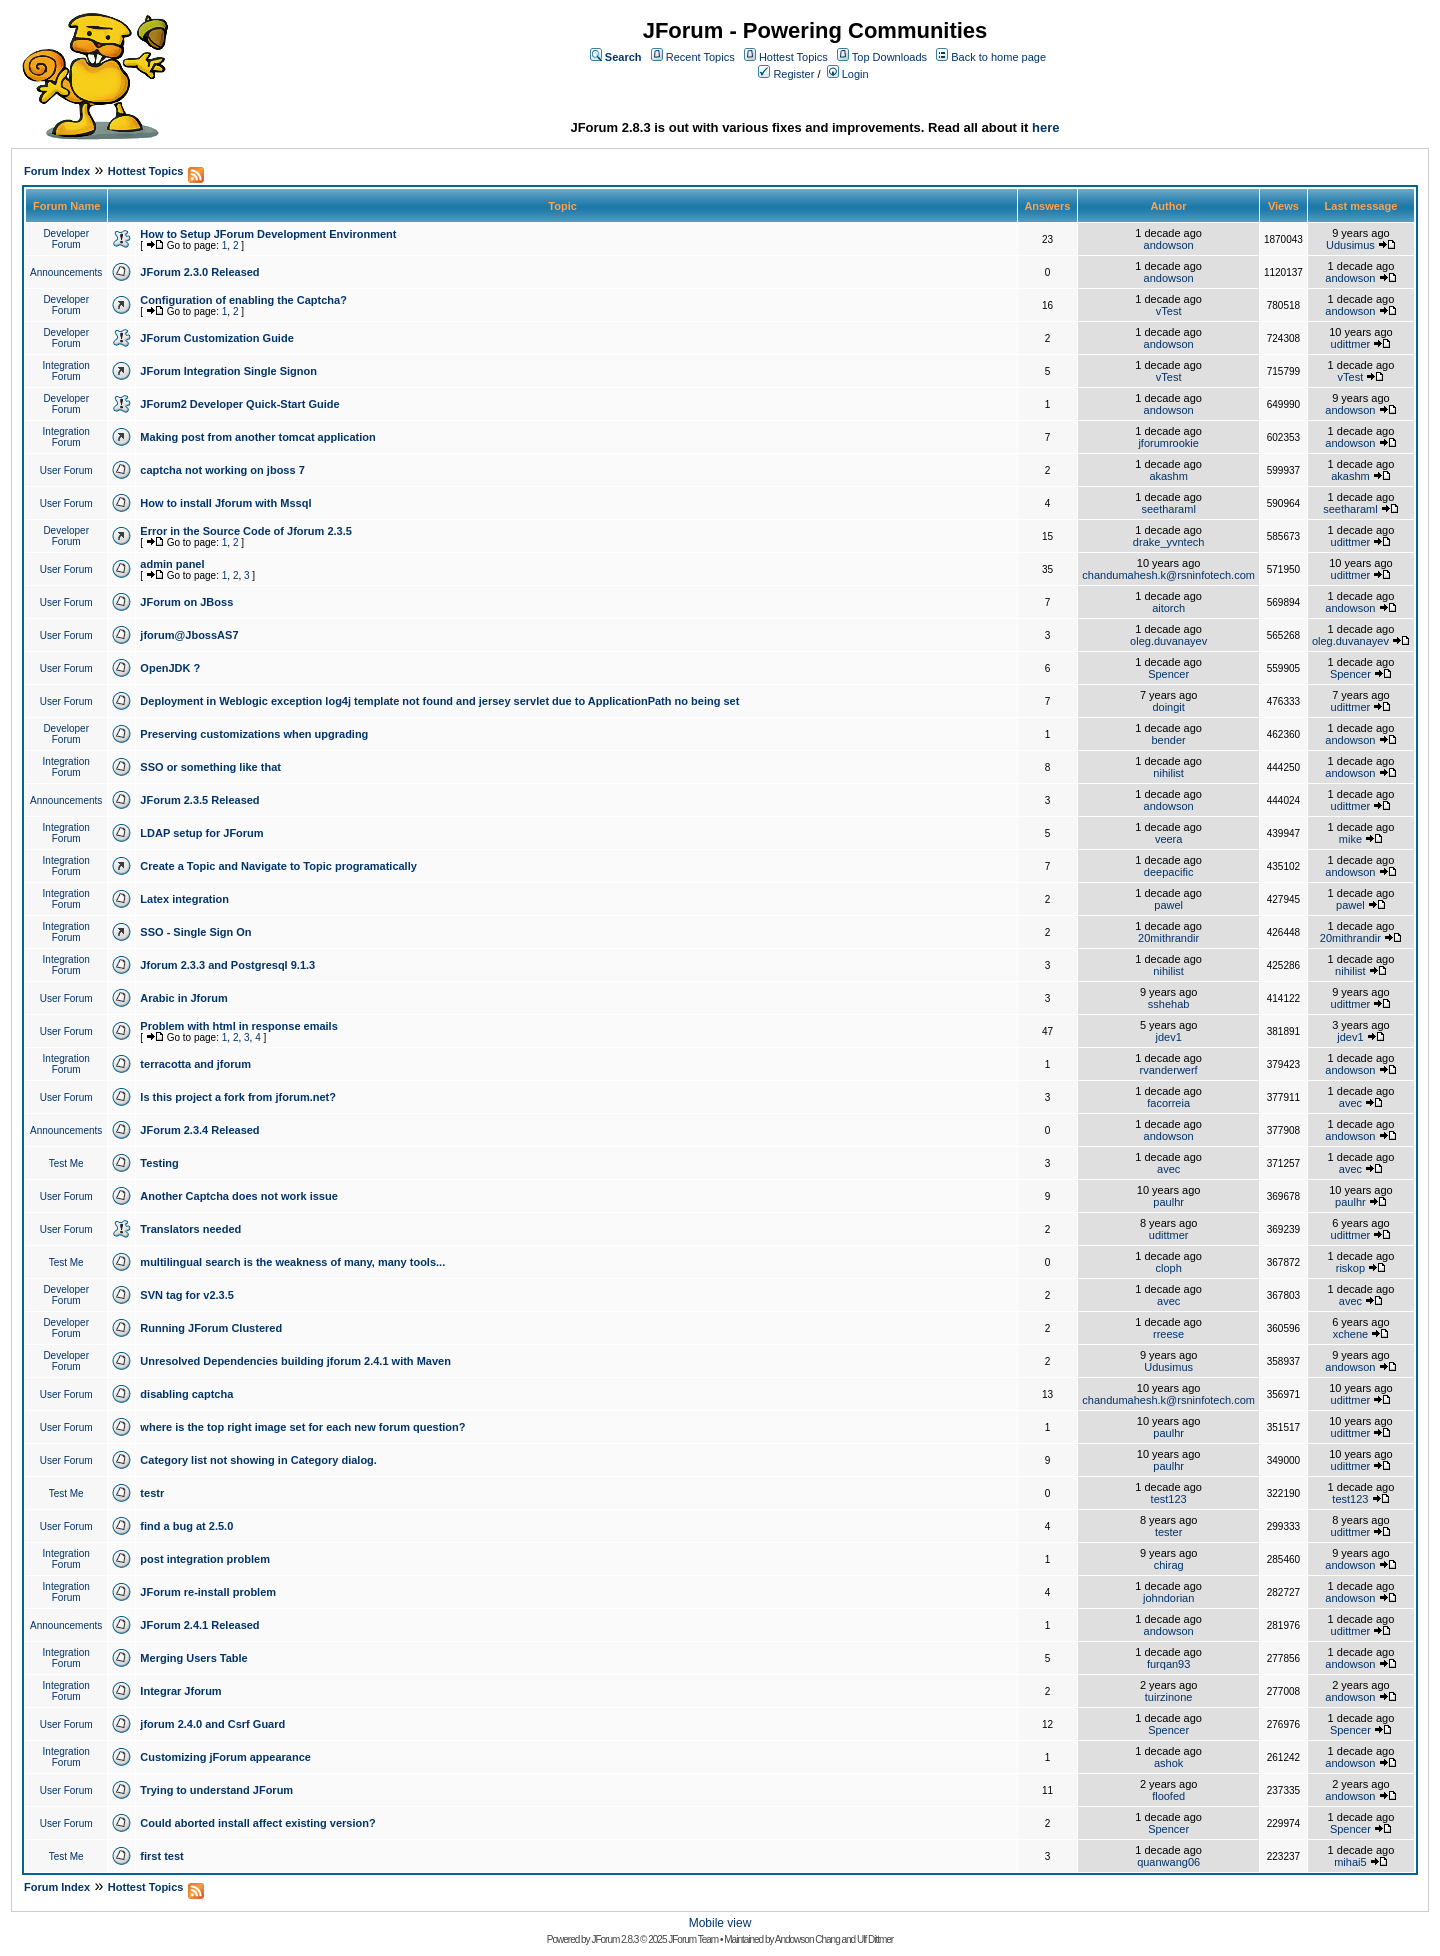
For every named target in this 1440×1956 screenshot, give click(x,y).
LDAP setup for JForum (201, 833)
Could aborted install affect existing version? (257, 1823)
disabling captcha (186, 1394)
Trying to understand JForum (216, 1790)
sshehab (1169, 1004)
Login (855, 74)
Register (793, 74)
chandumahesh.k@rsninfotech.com (1168, 575)
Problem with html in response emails (238, 1026)
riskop (1350, 1268)
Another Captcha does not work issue (238, 1196)
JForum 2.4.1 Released (199, 1625)
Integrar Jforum (180, 1691)
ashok (1168, 1763)
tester (1169, 1532)
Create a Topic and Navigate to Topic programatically (278, 866)
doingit (1168, 707)
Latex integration (184, 899)
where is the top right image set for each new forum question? (302, 1427)
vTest (1169, 311)
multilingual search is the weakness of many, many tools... (292, 1262)
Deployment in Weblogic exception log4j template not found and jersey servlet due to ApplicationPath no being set (439, 701)
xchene (1350, 1334)
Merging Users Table (193, 1658)
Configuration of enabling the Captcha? (243, 300)
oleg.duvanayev (1168, 641)
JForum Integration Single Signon (228, 371)
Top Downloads (889, 57)
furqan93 (1168, 1664)
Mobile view (720, 1923)
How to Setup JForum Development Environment (268, 234)
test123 (1169, 1499)
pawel (1168, 905)
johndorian (1168, 1598)
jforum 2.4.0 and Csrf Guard (212, 1724)
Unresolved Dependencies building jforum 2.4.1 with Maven (295, 1361)
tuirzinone (1169, 1697)
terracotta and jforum (195, 1064)
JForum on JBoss (186, 602)
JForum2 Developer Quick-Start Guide (239, 404)
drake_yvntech (1169, 542)
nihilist (1168, 773)
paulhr (1168, 1202)
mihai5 (1350, 1862)
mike (1350, 839)
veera (1169, 839)
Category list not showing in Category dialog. (258, 1460)
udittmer (1351, 344)
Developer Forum (66, 239)
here (1045, 127)
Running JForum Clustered (211, 1328)
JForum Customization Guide (216, 338)
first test (161, 1856)
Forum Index (57, 171)
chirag (1169, 1565)
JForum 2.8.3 (614, 1939)
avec (1350, 1103)
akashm (1168, 476)
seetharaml (1168, 509)
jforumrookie (1168, 443)
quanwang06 (1168, 1862)
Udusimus (1350, 245)
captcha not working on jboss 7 (222, 470)
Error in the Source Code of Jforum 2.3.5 (246, 531)
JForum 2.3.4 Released (199, 1130)
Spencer (1168, 674)
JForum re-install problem (208, 1592)
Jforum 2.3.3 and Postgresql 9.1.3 (227, 965)
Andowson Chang (807, 1939)
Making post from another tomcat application (257, 437)
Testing (159, 1163)
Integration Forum (66, 371)
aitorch (1168, 608)
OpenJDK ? (170, 668)
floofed (1168, 1796)
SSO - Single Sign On (195, 932)
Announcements (66, 272)
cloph (1168, 1268)
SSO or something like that (210, 767)
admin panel (172, 564)
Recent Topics (700, 57)
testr (152, 1493)
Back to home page (998, 57)
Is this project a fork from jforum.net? (238, 1097)
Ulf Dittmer (875, 1939)
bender (1169, 740)
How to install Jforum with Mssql (225, 503)
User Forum (66, 470)
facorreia (1168, 1103)
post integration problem (205, 1559)
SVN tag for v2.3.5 (187, 1295)
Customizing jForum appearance (225, 1757)
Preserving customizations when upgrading (254, 734)
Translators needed (190, 1229)
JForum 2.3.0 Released (199, 272)
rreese (1168, 1334)
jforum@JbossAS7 (189, 635)
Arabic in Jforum (183, 998)
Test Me (66, 1163)
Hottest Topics (793, 57)
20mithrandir (1168, 938)
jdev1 (1168, 1037)
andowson (1169, 245)
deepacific (1169, 872)
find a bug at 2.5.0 (186, 1526)
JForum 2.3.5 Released (199, 800)
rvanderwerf (1169, 1070)
